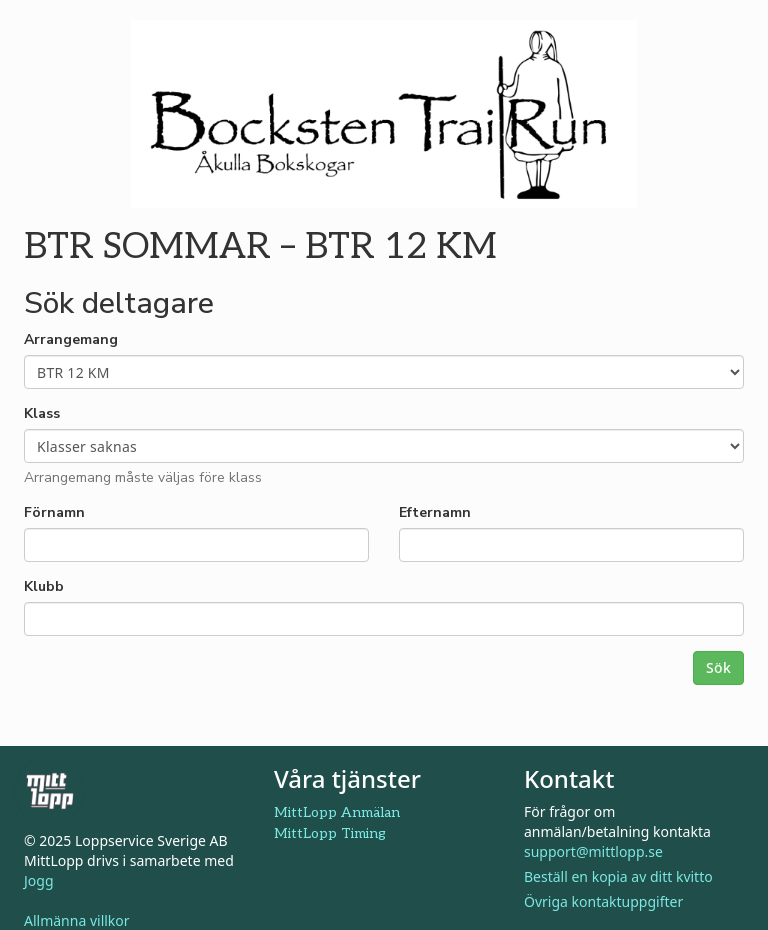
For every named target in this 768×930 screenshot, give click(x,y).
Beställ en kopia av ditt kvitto (618, 876)
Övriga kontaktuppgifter (603, 901)
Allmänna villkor (77, 920)
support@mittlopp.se (593, 851)
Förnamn (54, 512)
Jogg (39, 880)
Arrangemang (71, 339)
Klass (42, 413)
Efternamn (435, 512)
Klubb (44, 586)
